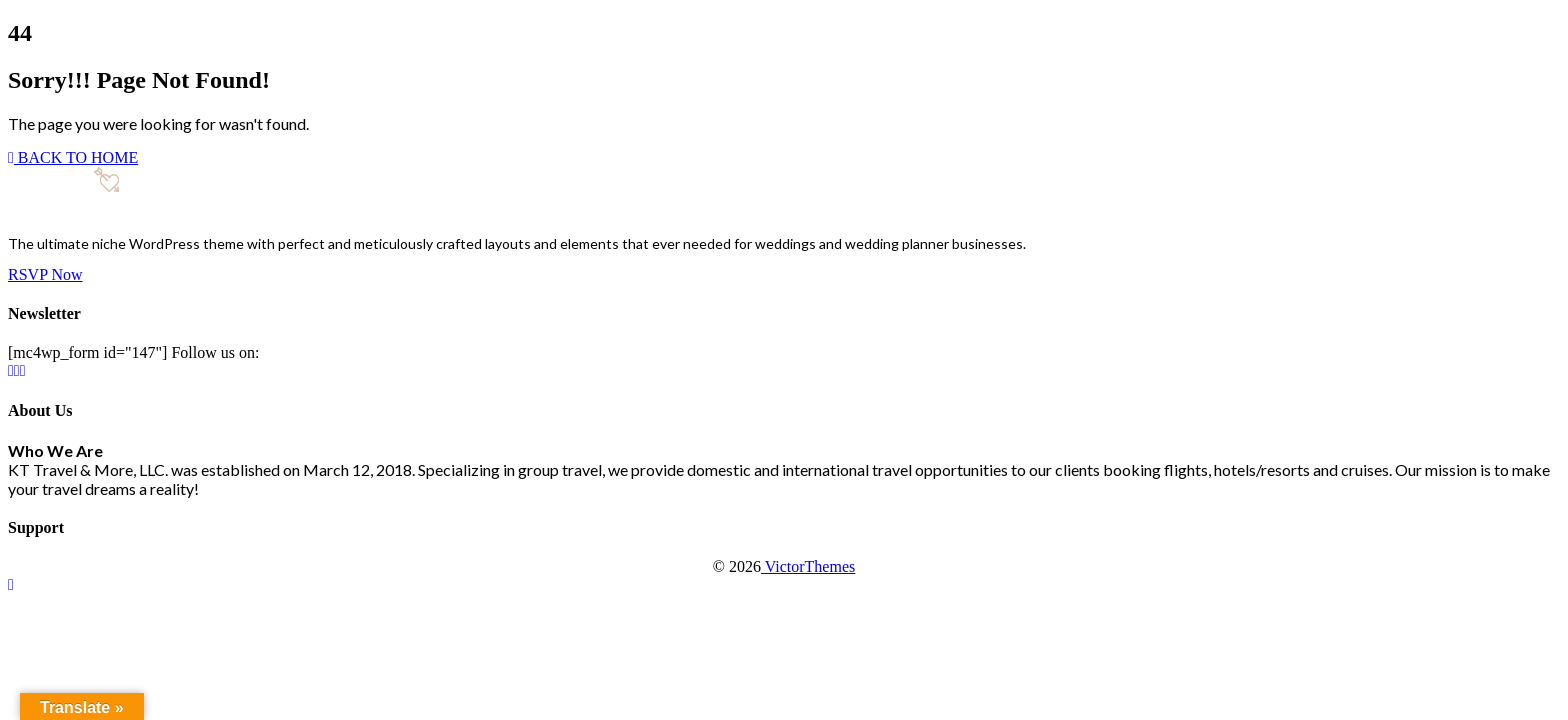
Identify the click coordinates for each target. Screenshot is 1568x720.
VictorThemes (808, 566)
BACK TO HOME (73, 157)
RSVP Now (45, 274)
